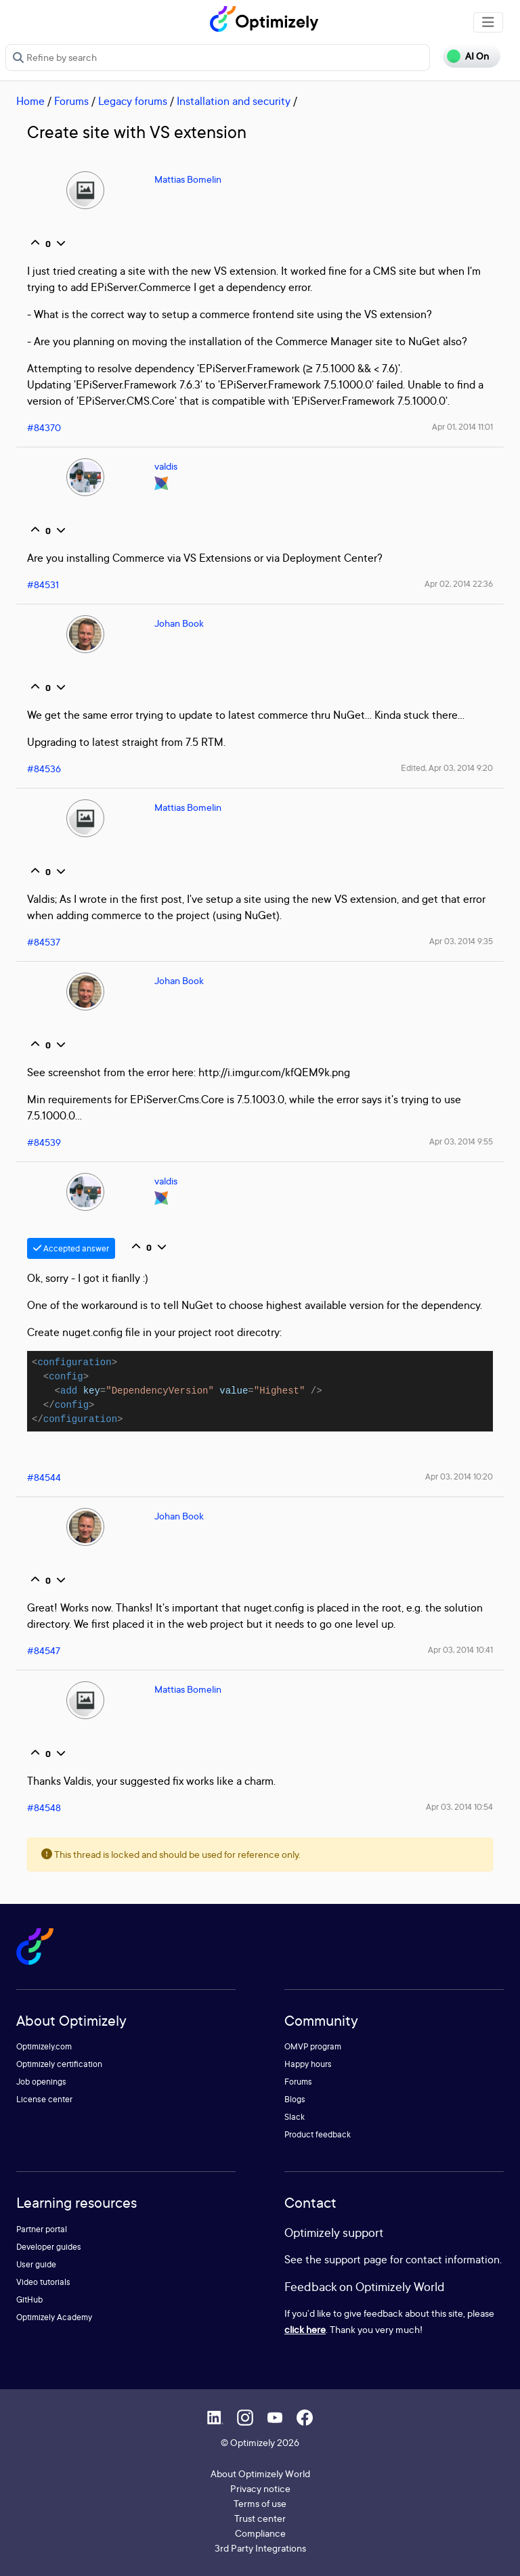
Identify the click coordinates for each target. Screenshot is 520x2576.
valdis (165, 466)
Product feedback (317, 2134)
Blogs (294, 2099)
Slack (294, 2117)
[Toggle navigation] (488, 22)
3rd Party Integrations (260, 2547)
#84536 (44, 768)
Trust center (260, 2518)
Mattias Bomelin (187, 179)
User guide (36, 2264)
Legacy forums (132, 100)
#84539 (44, 1142)
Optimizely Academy (54, 2317)
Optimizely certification (59, 2064)
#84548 (44, 1807)
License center (44, 2099)
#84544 (44, 1477)
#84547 (43, 1650)
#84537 (43, 941)
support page (355, 2259)
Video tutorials (43, 2282)
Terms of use (260, 2503)
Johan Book (179, 623)
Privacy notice (260, 2488)
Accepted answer (71, 1248)
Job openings (41, 2081)
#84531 (43, 584)
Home (30, 100)
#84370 (44, 427)
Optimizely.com (44, 2046)
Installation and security (233, 100)
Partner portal (41, 2229)
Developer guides (48, 2246)
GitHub (29, 2299)
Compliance (260, 2533)
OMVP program (312, 2046)
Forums (71, 100)
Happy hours (308, 2064)
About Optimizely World (260, 2473)
